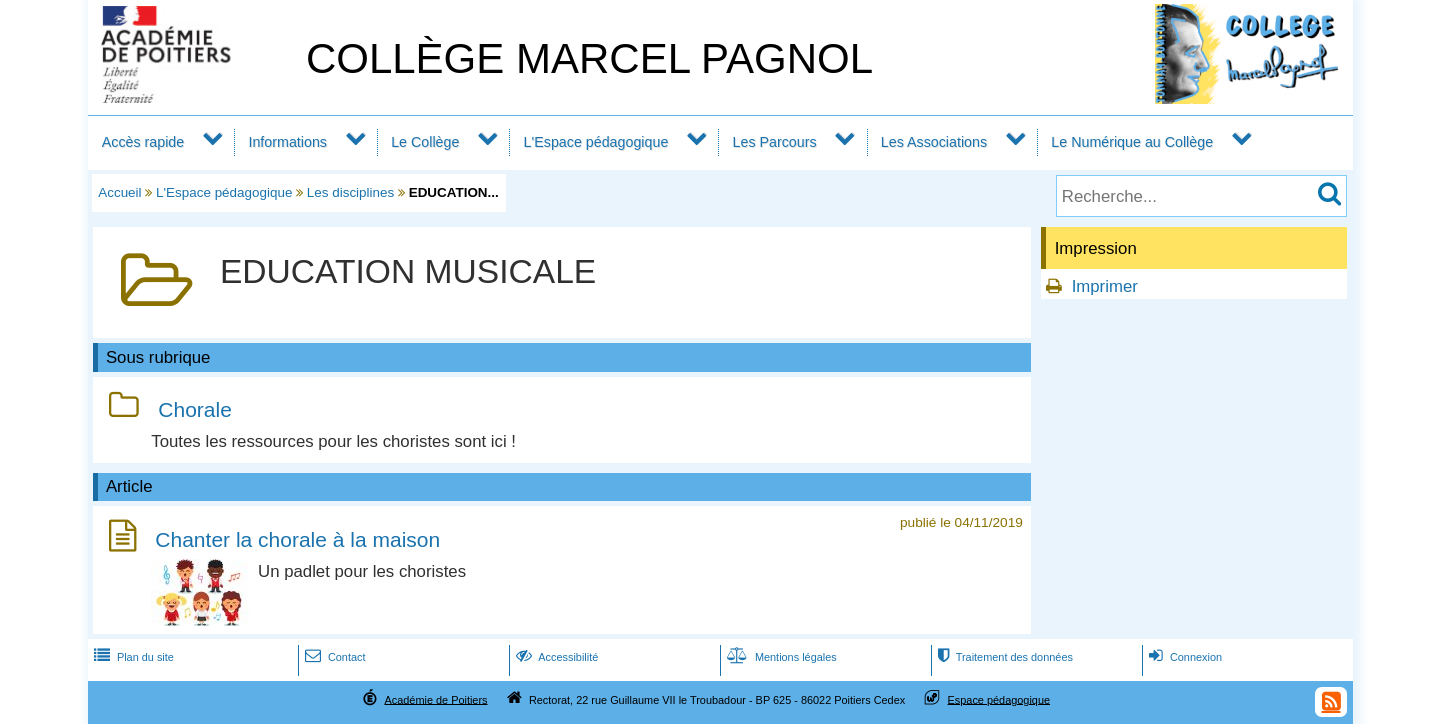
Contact (333, 657)
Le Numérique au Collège (1132, 142)
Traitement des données (1003, 657)
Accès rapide (143, 142)
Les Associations (934, 142)
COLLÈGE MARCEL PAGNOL (589, 58)
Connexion (1183, 657)
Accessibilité (555, 657)
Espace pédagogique (999, 699)
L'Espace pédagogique (596, 142)
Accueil (119, 192)
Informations (287, 142)
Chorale (195, 409)
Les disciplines (350, 192)
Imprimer (1105, 286)
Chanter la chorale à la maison (297, 539)
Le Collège (425, 142)
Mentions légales (780, 657)
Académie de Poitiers (435, 699)
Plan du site (132, 657)
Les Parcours (775, 142)
